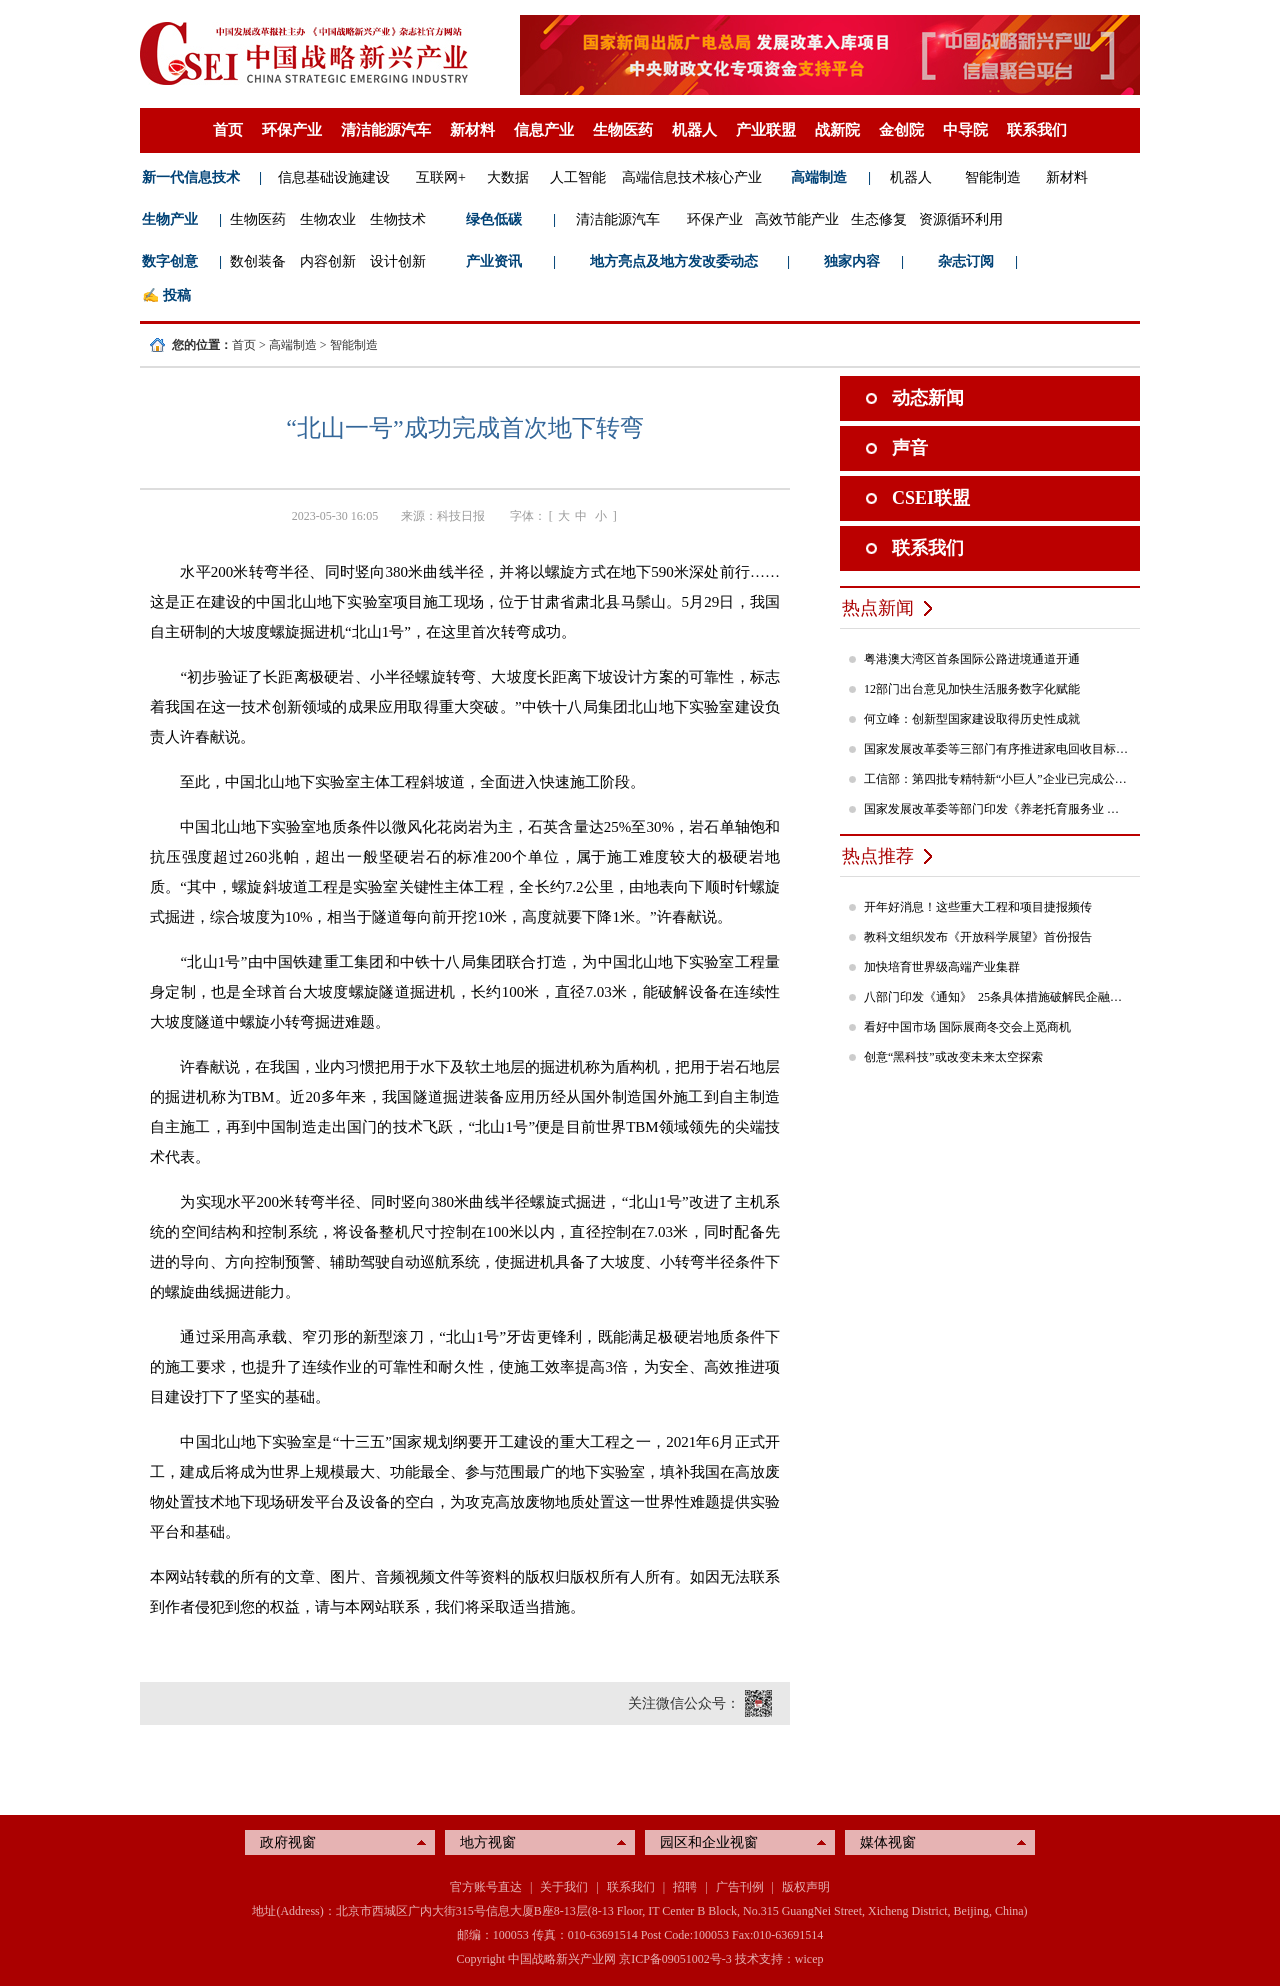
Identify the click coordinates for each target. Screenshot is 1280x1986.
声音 (910, 448)
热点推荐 (878, 856)
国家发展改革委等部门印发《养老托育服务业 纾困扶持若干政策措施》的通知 (997, 809)
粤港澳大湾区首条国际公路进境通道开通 (972, 659)
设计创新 (398, 261)
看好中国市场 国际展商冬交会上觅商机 (967, 1027)
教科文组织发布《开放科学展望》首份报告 (978, 937)
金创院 (901, 130)
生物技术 (398, 219)
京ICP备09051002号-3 (675, 1959)
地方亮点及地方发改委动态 (674, 261)
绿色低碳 (494, 219)
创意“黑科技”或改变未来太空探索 (953, 1057)
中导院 (965, 130)
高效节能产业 (797, 219)
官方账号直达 (486, 1887)
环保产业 (292, 130)
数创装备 (258, 261)
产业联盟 (766, 130)
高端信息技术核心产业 (692, 177)
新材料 (472, 130)
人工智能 (578, 177)
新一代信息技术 (191, 177)
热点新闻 (878, 608)
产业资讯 (494, 261)
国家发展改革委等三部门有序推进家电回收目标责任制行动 (997, 749)
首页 (228, 130)
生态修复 (879, 219)
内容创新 (328, 261)
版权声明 (806, 1887)
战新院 (837, 130)
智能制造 (993, 177)
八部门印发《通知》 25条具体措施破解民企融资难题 (997, 997)
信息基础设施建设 (334, 177)
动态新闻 (928, 398)
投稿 (177, 295)
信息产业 (544, 130)
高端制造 (819, 177)
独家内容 (852, 261)
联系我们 (1037, 130)
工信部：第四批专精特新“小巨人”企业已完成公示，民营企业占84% (997, 779)
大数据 (508, 177)
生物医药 (623, 130)
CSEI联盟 (931, 498)
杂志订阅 (966, 261)
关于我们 (564, 1887)
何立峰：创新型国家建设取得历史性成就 (972, 719)
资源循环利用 (961, 219)
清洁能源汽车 (386, 130)
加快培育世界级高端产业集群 (942, 967)
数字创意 (170, 261)
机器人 (694, 130)
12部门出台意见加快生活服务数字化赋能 (972, 689)
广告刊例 (740, 1887)
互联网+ (441, 177)
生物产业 (170, 219)
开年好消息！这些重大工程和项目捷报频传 (978, 907)
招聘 (685, 1887)
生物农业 (328, 219)
